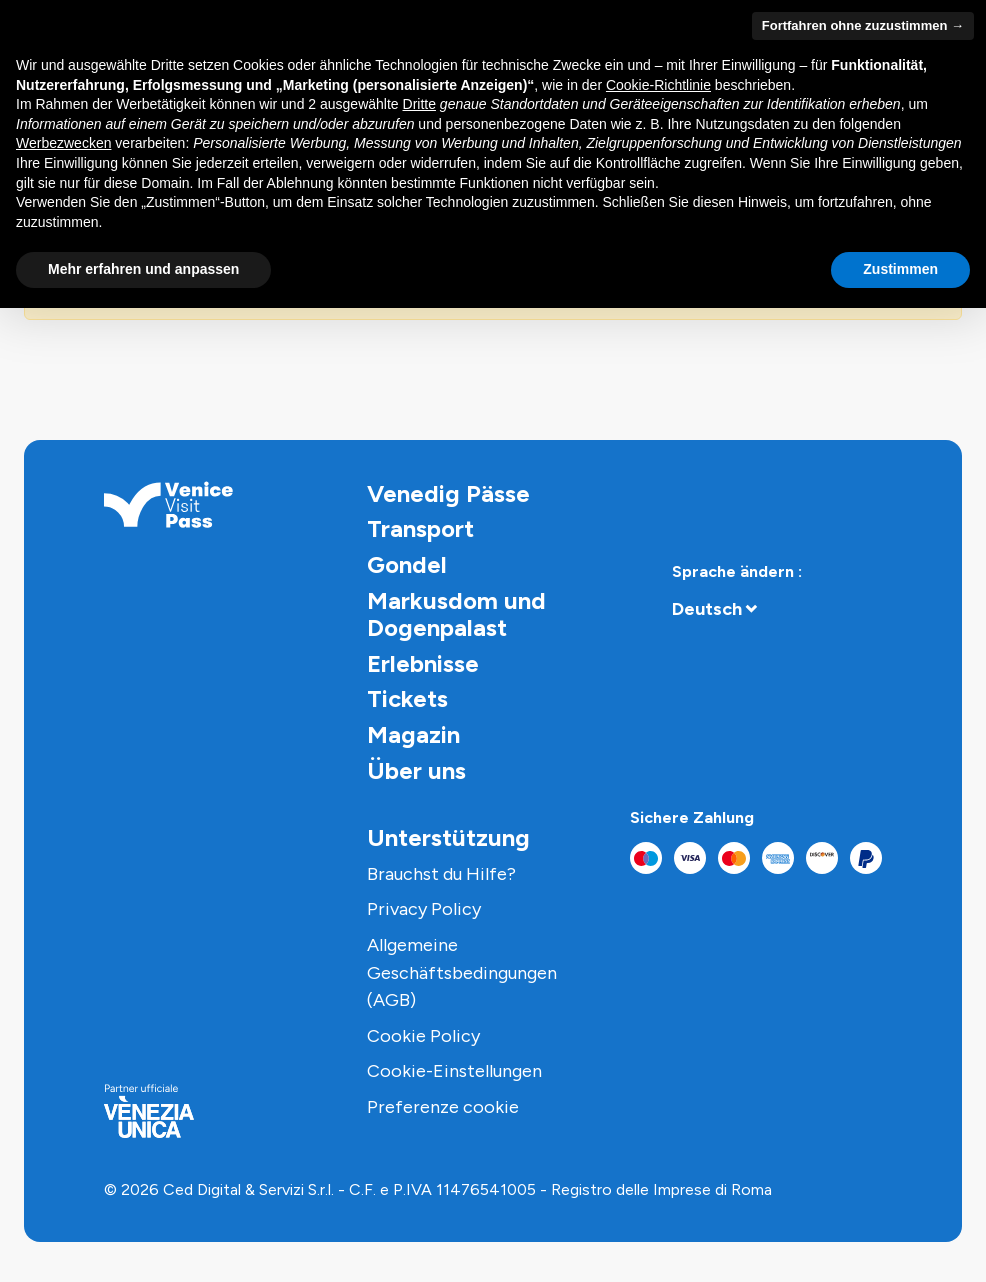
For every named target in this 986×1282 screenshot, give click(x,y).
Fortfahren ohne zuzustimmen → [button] (863, 25)
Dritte (419, 104)
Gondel (407, 564)
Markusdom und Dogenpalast (456, 614)
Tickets (407, 698)
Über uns (416, 770)
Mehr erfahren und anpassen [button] (143, 269)
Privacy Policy (424, 909)
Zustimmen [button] (900, 269)
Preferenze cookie (443, 1107)
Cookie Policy (423, 1036)
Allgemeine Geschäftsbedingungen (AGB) (462, 972)
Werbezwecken (63, 143)
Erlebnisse (423, 663)
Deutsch (707, 609)
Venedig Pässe (448, 493)
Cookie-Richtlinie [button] (658, 85)
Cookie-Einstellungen (454, 1071)
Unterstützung (448, 837)
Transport (420, 528)
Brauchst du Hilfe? (441, 874)
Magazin (413, 734)
